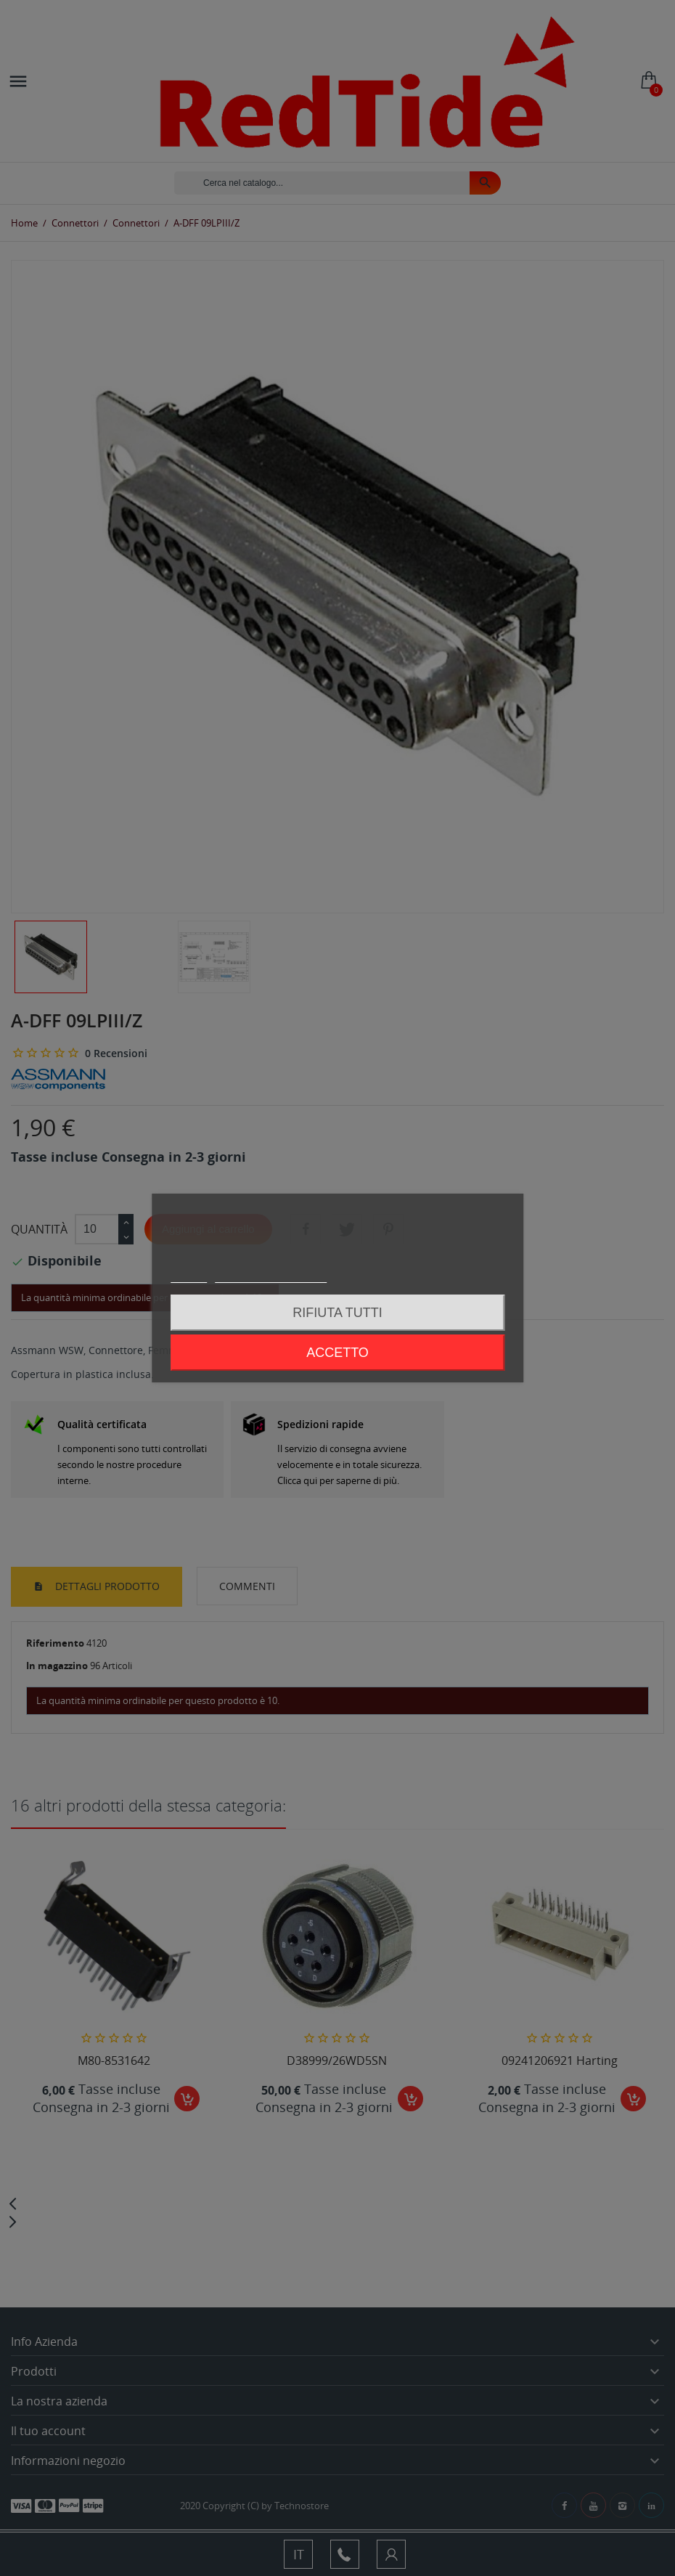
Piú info (189, 1276)
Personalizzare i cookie (271, 1276)
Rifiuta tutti (337, 1312)
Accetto (337, 1352)
